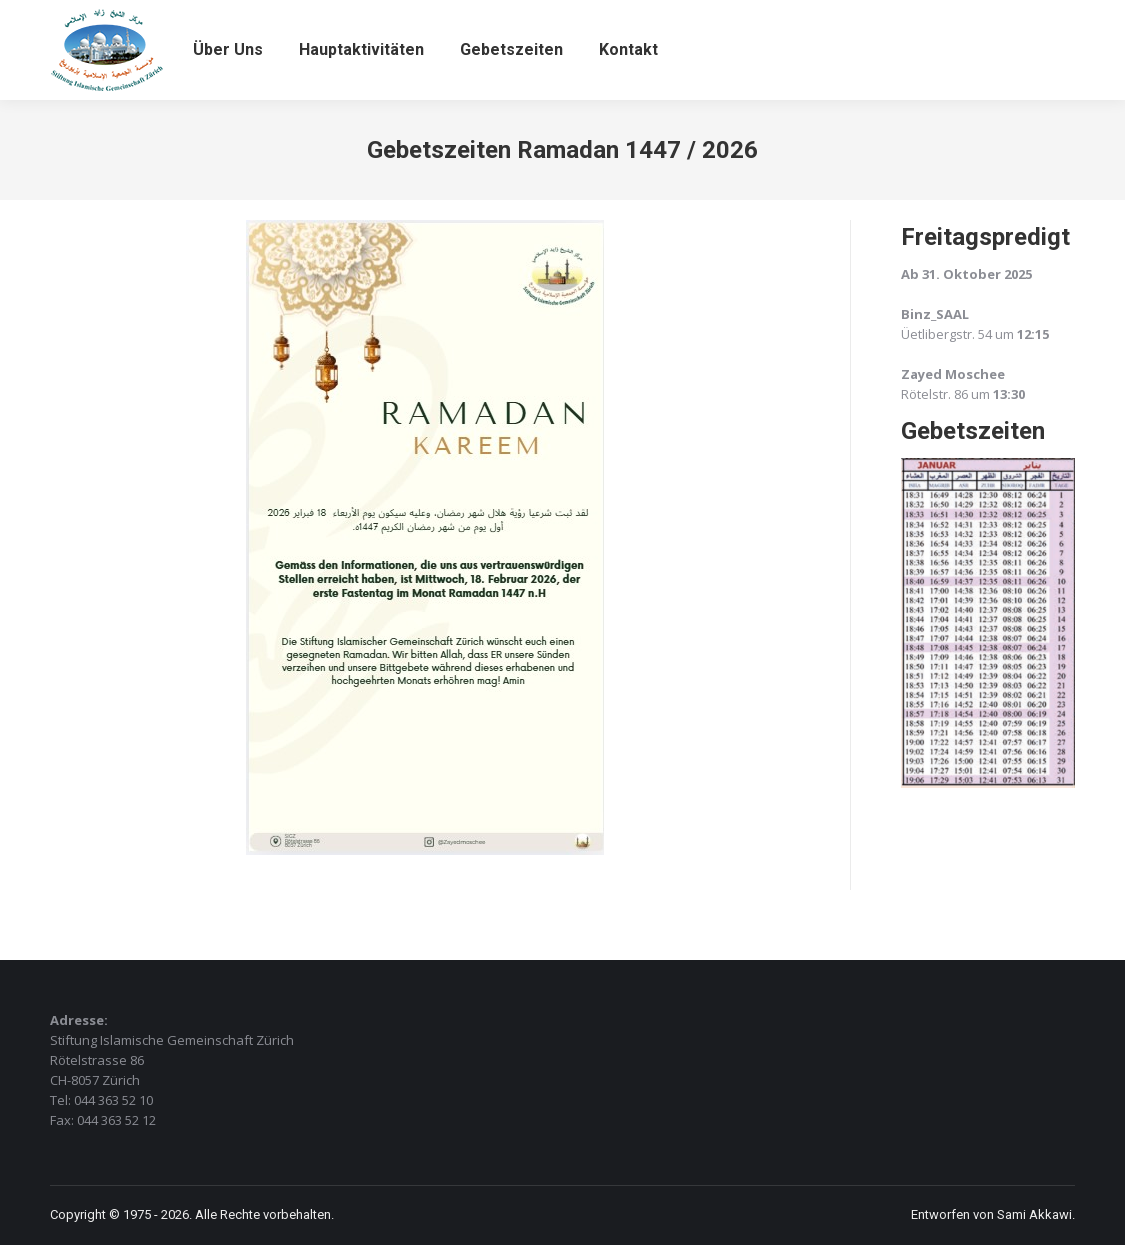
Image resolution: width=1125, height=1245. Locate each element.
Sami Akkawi (1034, 1214)
